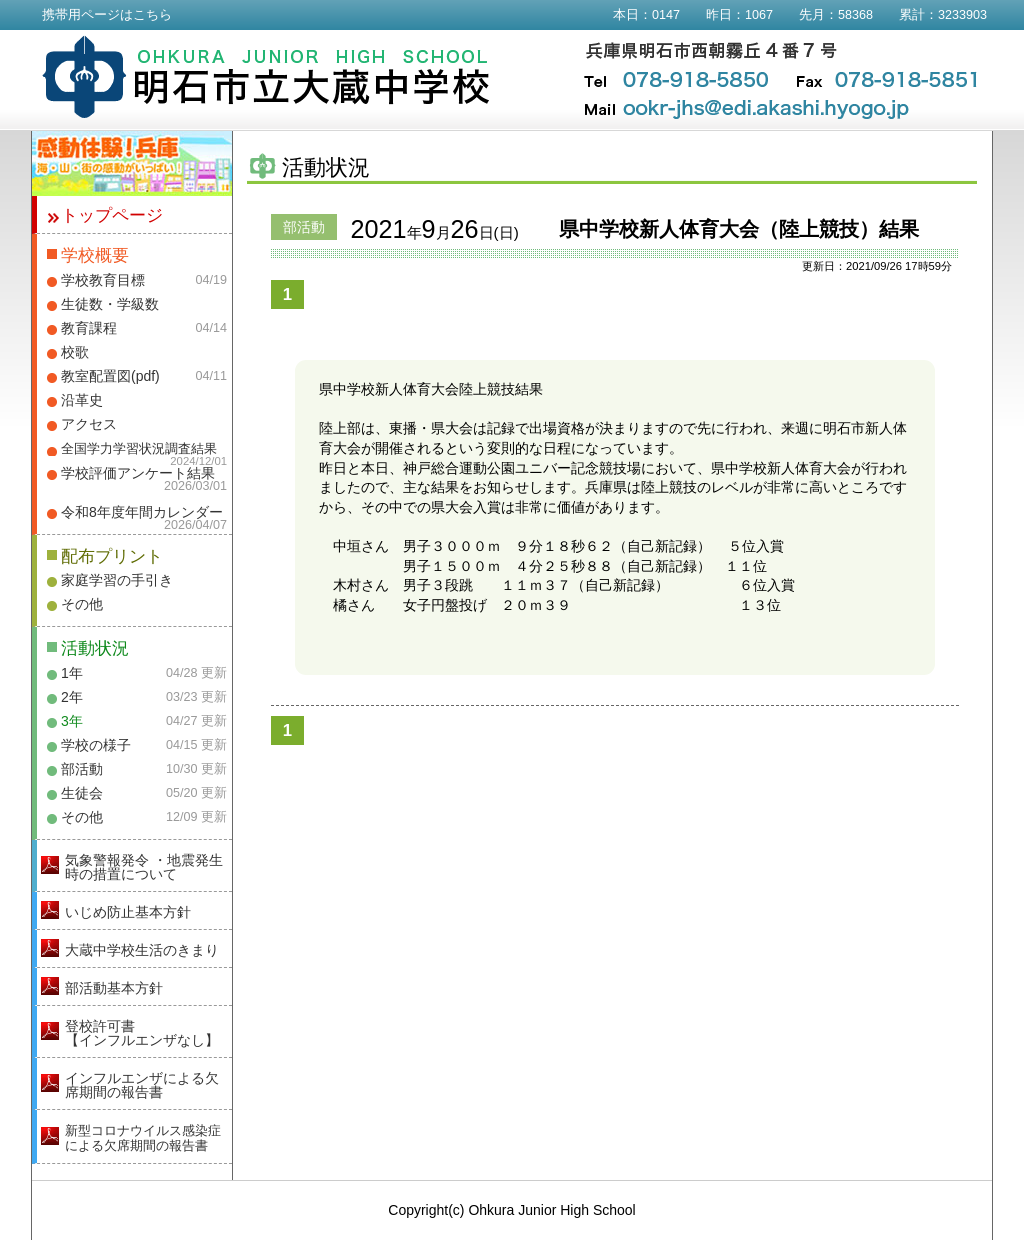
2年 (72, 697)
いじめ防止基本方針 (128, 912)
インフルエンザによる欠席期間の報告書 (142, 1085)
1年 (72, 673)
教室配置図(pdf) (110, 376)
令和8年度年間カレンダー (142, 512)
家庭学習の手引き (117, 580)
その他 (82, 604)
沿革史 (82, 400)
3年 (72, 721)
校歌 (75, 352)
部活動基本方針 (114, 988)
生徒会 (82, 793)
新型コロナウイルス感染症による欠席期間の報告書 (143, 1138)
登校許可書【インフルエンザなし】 (142, 1033)
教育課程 (89, 328)
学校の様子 (96, 745)
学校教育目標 (103, 280)
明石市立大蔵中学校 (266, 77)
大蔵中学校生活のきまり (142, 950)
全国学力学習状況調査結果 (139, 449)
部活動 (82, 769)
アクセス (89, 424)
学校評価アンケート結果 (138, 473)
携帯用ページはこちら (107, 15)
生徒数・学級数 (110, 304)
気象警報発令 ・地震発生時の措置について (144, 867)
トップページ (112, 215)
